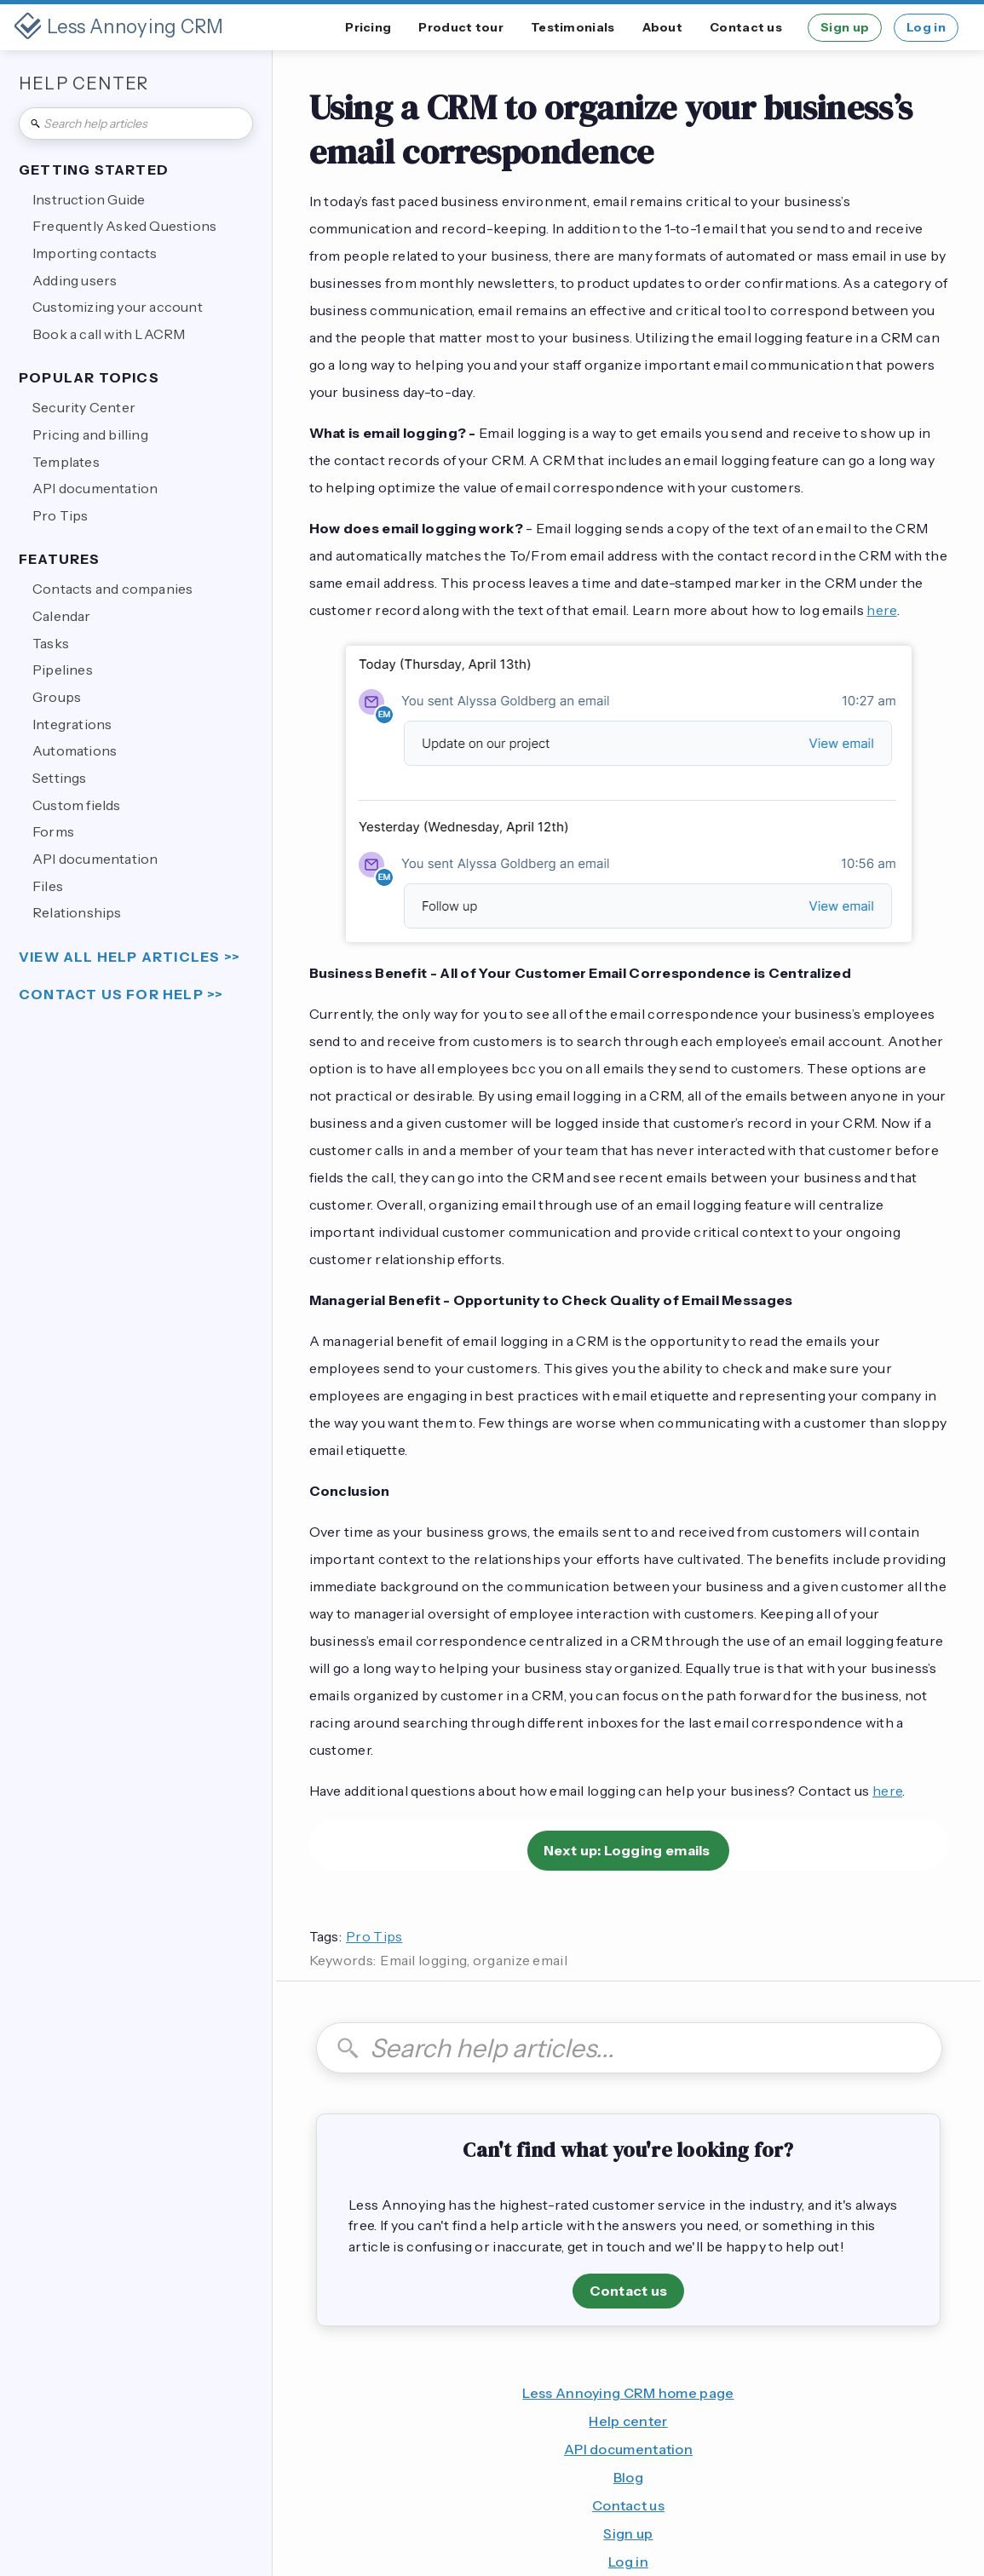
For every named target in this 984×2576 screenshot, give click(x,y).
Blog (628, 2477)
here (881, 609)
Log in (926, 27)
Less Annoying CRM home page (628, 2392)
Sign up (844, 27)
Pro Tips (374, 1936)
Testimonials (573, 27)
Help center (628, 2420)
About (662, 27)
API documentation (628, 2449)
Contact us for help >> (121, 994)
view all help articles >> (129, 957)
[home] (119, 27)
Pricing (368, 27)
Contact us (746, 27)
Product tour (461, 27)
